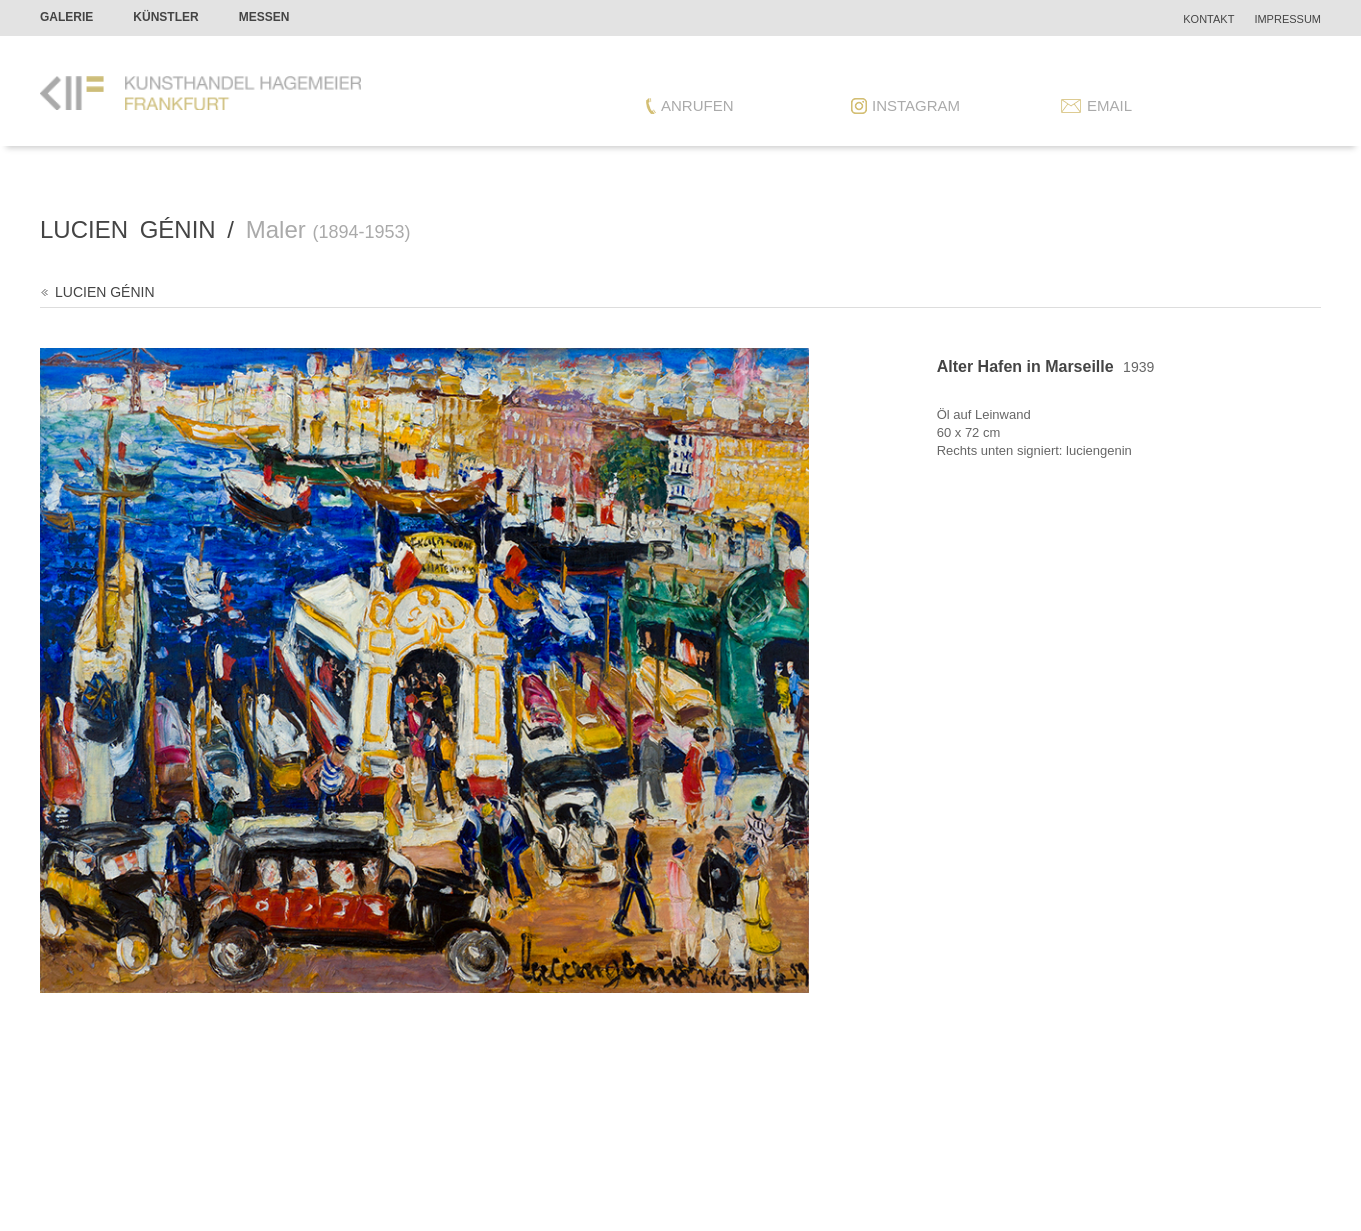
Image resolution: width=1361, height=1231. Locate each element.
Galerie (66, 17)
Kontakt (1208, 19)
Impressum (1287, 19)
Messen (264, 17)
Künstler (165, 17)
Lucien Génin (105, 292)
